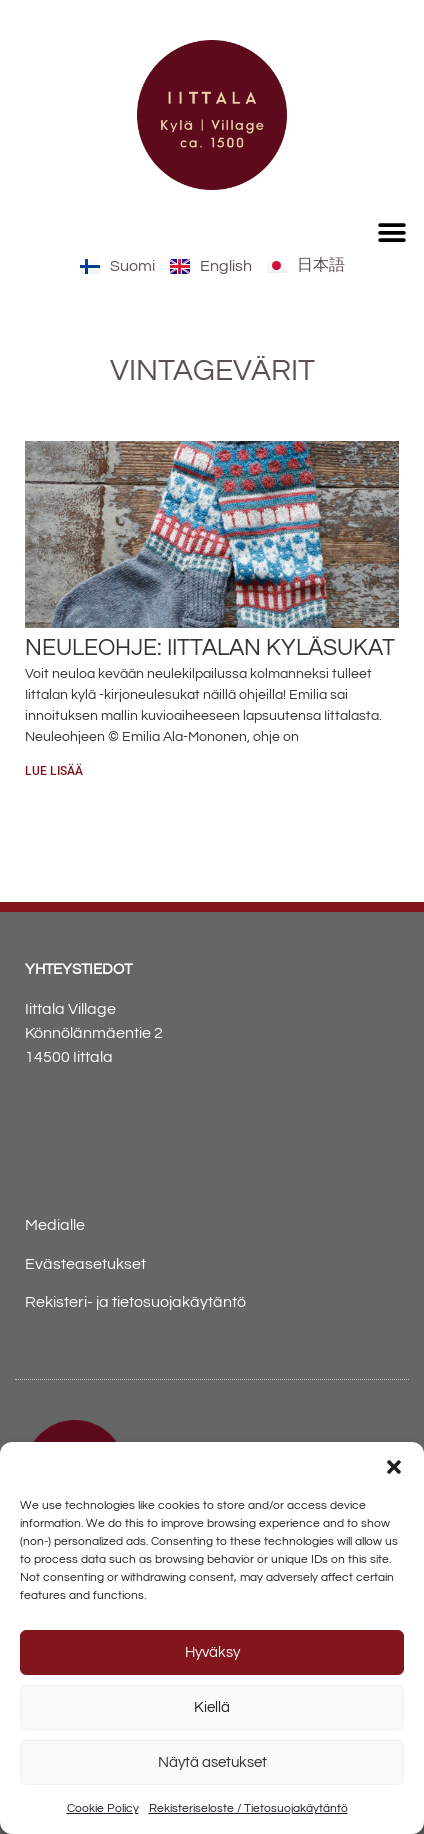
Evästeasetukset (85, 1264)
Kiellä (212, 1707)
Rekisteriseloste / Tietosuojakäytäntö (248, 1808)
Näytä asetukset (212, 1762)
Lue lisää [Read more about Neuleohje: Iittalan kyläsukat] (54, 771)
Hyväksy (212, 1652)
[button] (394, 1467)
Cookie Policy (103, 1808)
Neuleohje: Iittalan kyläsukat (210, 648)
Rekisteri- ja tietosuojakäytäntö (135, 1302)
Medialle (55, 1225)
